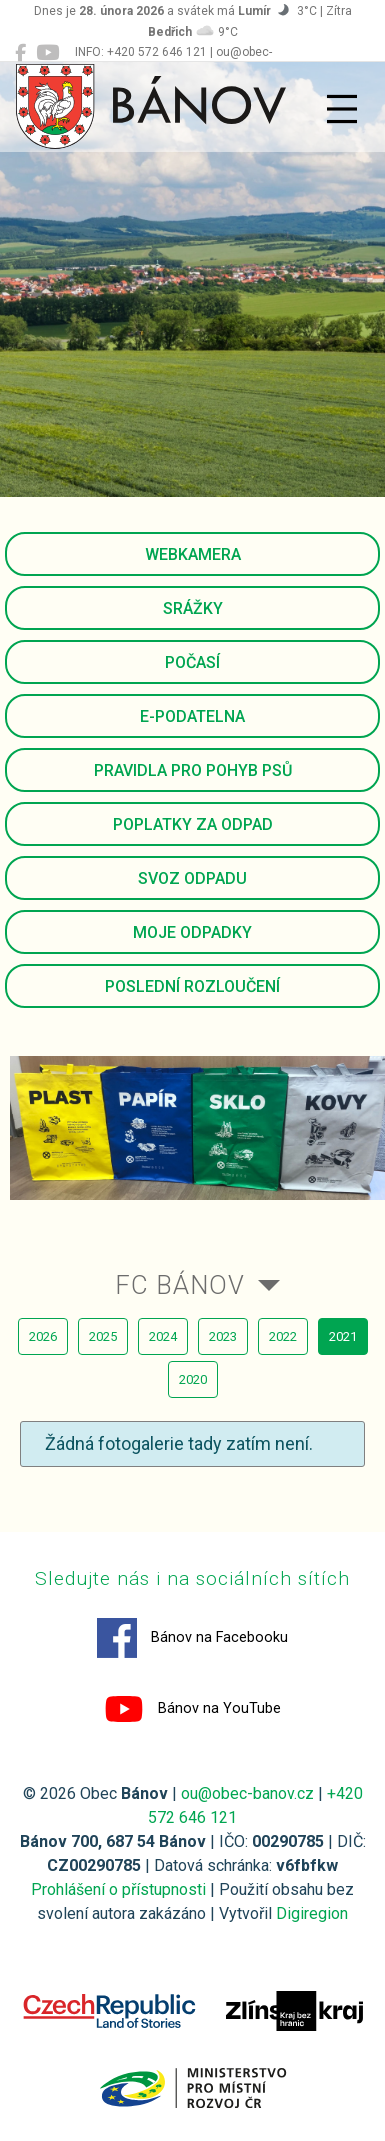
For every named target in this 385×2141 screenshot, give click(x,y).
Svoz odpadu (192, 878)
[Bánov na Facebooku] (20, 53)
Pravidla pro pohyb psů (193, 770)
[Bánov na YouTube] (47, 53)
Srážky (193, 608)
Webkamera (193, 554)
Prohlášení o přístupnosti (118, 1889)
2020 (193, 1379)
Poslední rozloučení (192, 986)
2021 (343, 1336)
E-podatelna (192, 716)
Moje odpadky (192, 932)
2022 (283, 1336)
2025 (103, 1336)
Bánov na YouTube (192, 1709)
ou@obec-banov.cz (247, 1793)
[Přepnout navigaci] (342, 109)
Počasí (192, 662)
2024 (163, 1336)
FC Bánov (180, 1285)
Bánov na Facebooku (192, 1638)
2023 (223, 1336)
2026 (43, 1336)
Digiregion (312, 1913)
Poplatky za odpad (193, 824)
